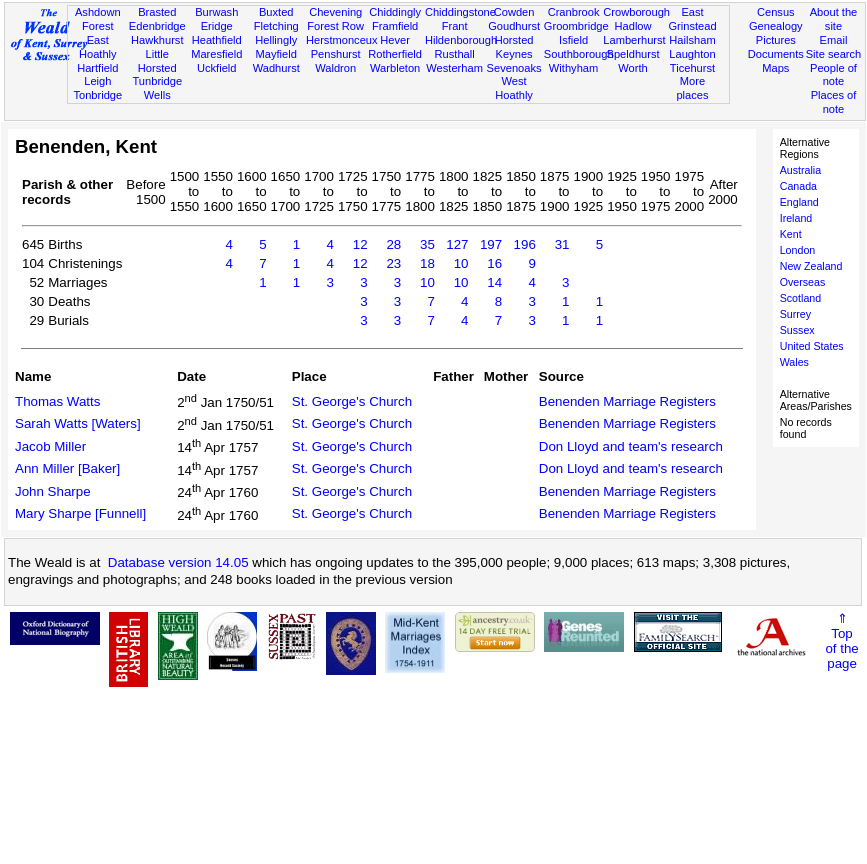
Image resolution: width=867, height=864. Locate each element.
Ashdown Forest (98, 19)
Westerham (454, 68)
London (798, 250)
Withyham (573, 68)
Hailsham (692, 40)
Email (834, 40)
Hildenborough (461, 40)
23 (393, 263)
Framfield (395, 26)
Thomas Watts (57, 401)
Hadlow (633, 26)
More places (692, 88)
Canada (798, 186)
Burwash (216, 12)
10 (461, 263)
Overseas (803, 282)
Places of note (834, 102)
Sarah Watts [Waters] (78, 423)
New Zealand (811, 266)
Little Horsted (157, 61)
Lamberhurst (634, 40)
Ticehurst (692, 68)
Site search (834, 54)
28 (393, 244)
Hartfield (97, 68)
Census (776, 12)
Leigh (97, 81)
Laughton (692, 54)
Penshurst (336, 54)
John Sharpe (53, 491)
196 (525, 244)
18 (427, 263)
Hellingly (276, 40)
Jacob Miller (50, 446)
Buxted (276, 12)
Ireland (796, 218)
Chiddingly (395, 12)
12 (360, 244)
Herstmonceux (342, 40)
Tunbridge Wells (157, 88)
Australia (800, 170)
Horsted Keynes (514, 47)
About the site (834, 19)
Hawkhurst (157, 40)
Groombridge (576, 26)
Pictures (776, 40)
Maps (775, 68)
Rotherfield (395, 54)
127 (457, 244)
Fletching (276, 26)
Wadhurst (276, 68)
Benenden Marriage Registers (627, 401)
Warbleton (395, 68)
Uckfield (217, 68)
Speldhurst (632, 54)
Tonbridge (97, 95)
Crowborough (636, 12)
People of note (833, 75)
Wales (794, 362)
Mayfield (276, 54)
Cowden (514, 12)
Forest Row (335, 26)
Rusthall (455, 54)
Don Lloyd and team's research (631, 446)
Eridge (217, 26)
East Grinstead (692, 19)
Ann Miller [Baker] (67, 468)
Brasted (157, 12)
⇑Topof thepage (841, 641)
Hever (395, 40)
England (799, 202)
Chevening (335, 12)
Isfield (573, 40)
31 (562, 244)
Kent (791, 234)
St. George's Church (352, 401)
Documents (776, 54)
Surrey (795, 314)
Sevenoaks (514, 68)
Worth (632, 68)
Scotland (800, 298)
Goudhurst (514, 26)
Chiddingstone (460, 12)
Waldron (335, 68)
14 (494, 282)
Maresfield (216, 54)
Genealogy (776, 26)
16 (494, 263)
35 (427, 244)
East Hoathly (98, 47)
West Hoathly (514, 88)
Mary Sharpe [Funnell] (80, 513)
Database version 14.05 (178, 562)
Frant (455, 26)
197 (491, 244)
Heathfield (217, 40)
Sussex (797, 330)
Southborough (579, 54)
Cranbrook (574, 12)
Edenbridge (157, 26)
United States (812, 346)
